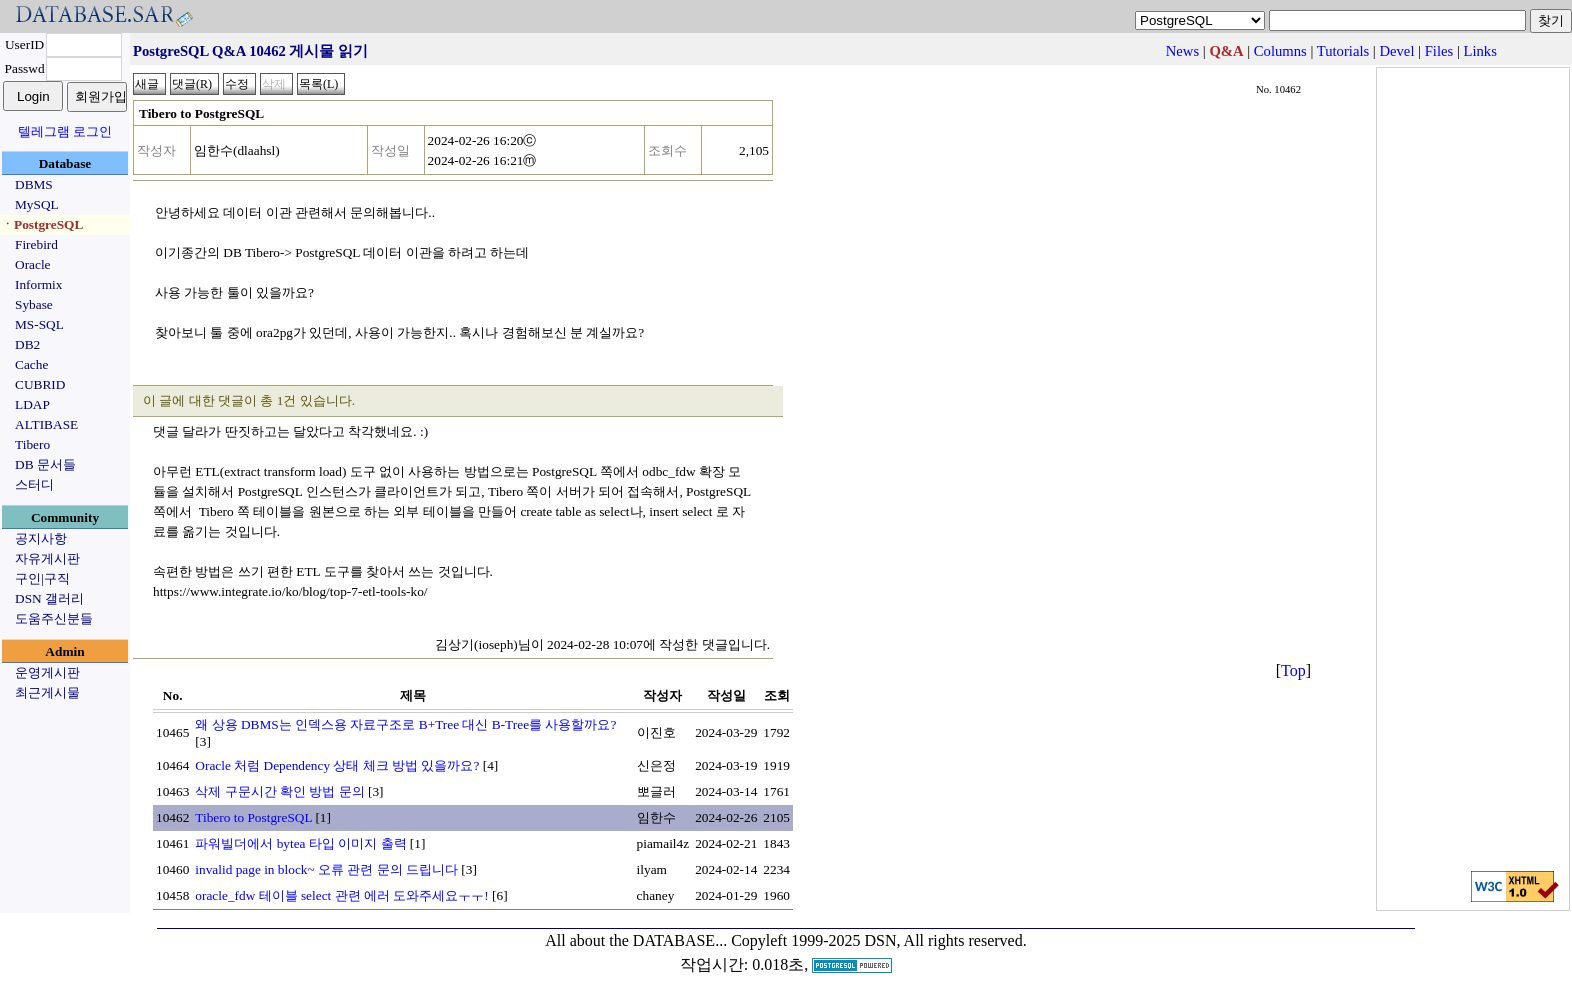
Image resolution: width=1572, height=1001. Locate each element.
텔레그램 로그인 (65, 131)
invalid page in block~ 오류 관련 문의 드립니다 (326, 869)
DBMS (34, 184)
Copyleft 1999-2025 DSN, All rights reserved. (879, 940)
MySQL (37, 204)
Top (1293, 670)
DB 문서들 (45, 464)
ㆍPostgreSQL (42, 224)
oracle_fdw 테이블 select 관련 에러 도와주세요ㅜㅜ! (341, 895)
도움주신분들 (54, 618)
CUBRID (40, 384)
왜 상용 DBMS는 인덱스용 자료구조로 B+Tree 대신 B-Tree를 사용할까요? (405, 724)
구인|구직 (42, 578)
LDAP (32, 404)
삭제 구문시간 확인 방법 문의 (279, 791)
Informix (38, 284)
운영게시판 (47, 672)
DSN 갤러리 (49, 598)
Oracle (33, 264)
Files (1439, 51)
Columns (1280, 51)
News (1182, 51)
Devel (1396, 51)
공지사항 (41, 538)
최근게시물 (47, 692)
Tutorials (1343, 51)
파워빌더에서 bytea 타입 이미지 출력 (300, 843)
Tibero (32, 444)
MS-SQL (39, 324)
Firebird (36, 244)
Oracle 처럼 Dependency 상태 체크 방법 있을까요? (337, 765)
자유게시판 (47, 558)
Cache (31, 364)
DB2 (27, 344)
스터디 (34, 484)
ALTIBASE (46, 424)
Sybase (34, 304)
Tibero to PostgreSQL (253, 817)
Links (1480, 51)
